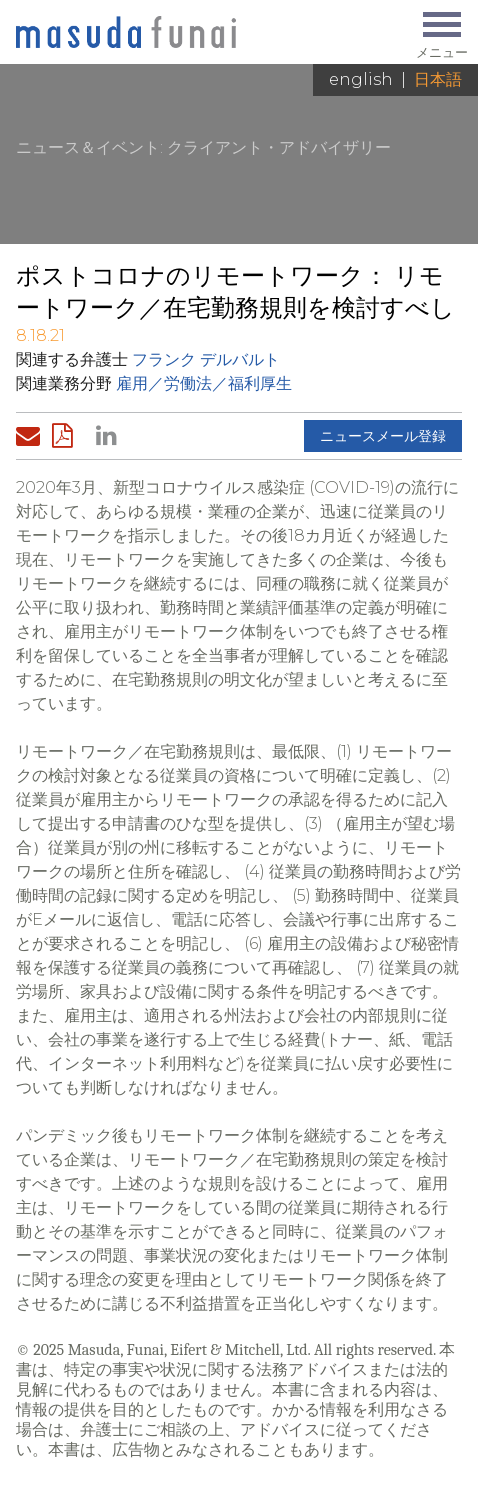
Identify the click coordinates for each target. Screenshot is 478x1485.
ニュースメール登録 (383, 436)
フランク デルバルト (206, 359)
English (361, 79)
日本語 (438, 79)
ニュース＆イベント (88, 147)
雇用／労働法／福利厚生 (204, 383)
